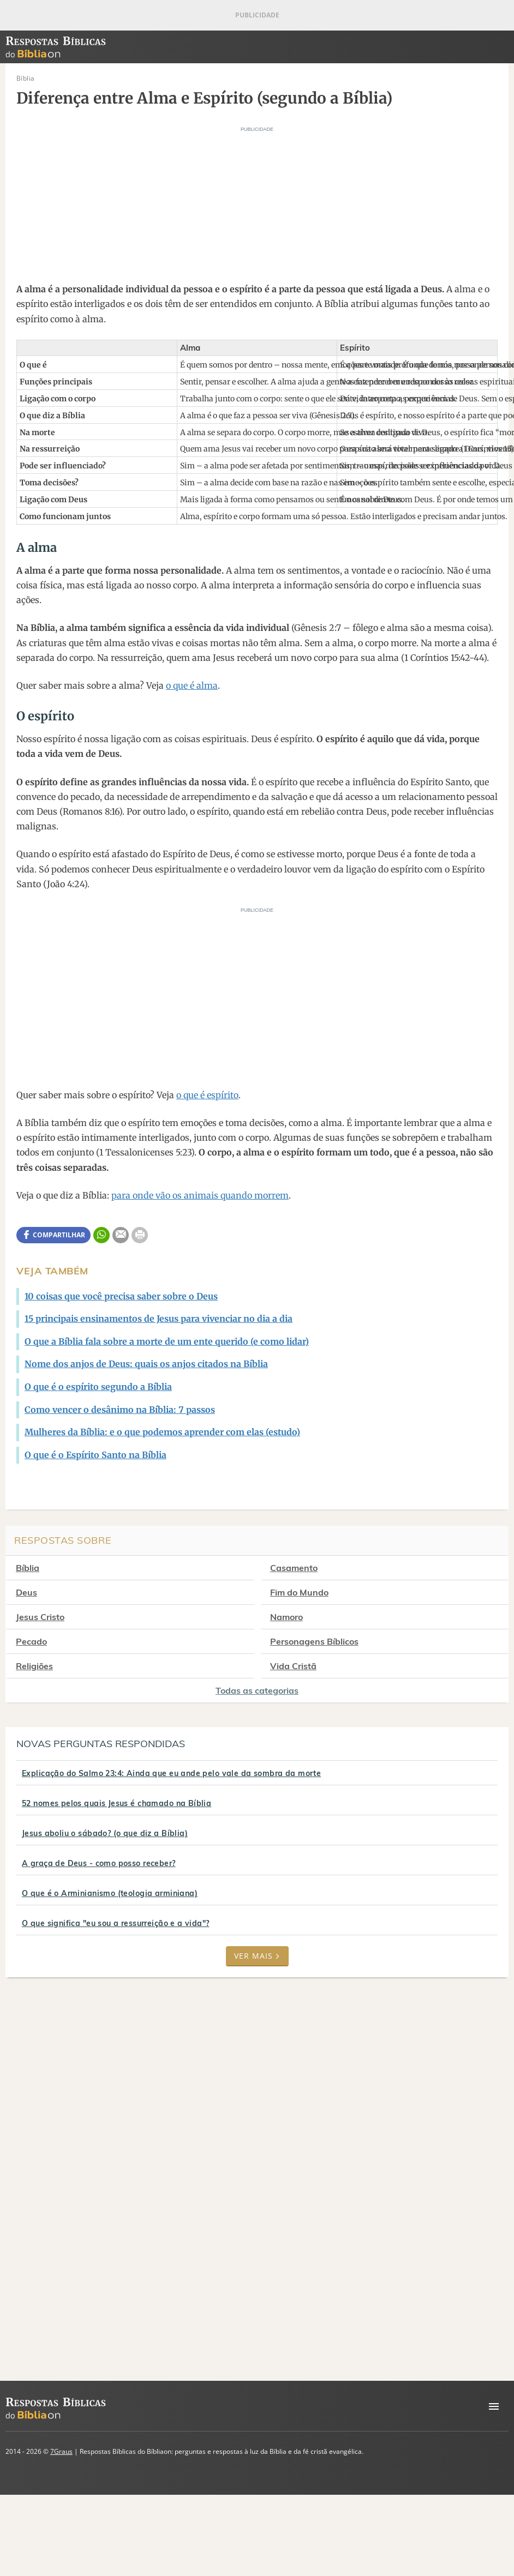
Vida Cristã (300, 1665)
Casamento (301, 1567)
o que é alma (192, 685)
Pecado (31, 1641)
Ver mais (257, 1956)
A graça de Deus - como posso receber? (99, 1863)
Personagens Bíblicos (321, 1641)
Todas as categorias (257, 1690)
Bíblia (27, 1567)
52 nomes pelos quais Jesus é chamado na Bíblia (116, 1803)
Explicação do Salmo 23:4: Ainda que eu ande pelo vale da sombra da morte (171, 1773)
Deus (26, 1592)
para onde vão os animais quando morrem (200, 1195)
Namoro (293, 1616)
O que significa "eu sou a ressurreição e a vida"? (116, 1923)
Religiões (34, 1665)
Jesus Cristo (40, 1616)
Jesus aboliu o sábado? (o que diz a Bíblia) (105, 1833)
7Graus (61, 2451)
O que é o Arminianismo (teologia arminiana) (110, 1893)
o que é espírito (207, 1095)
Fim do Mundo (306, 1592)
